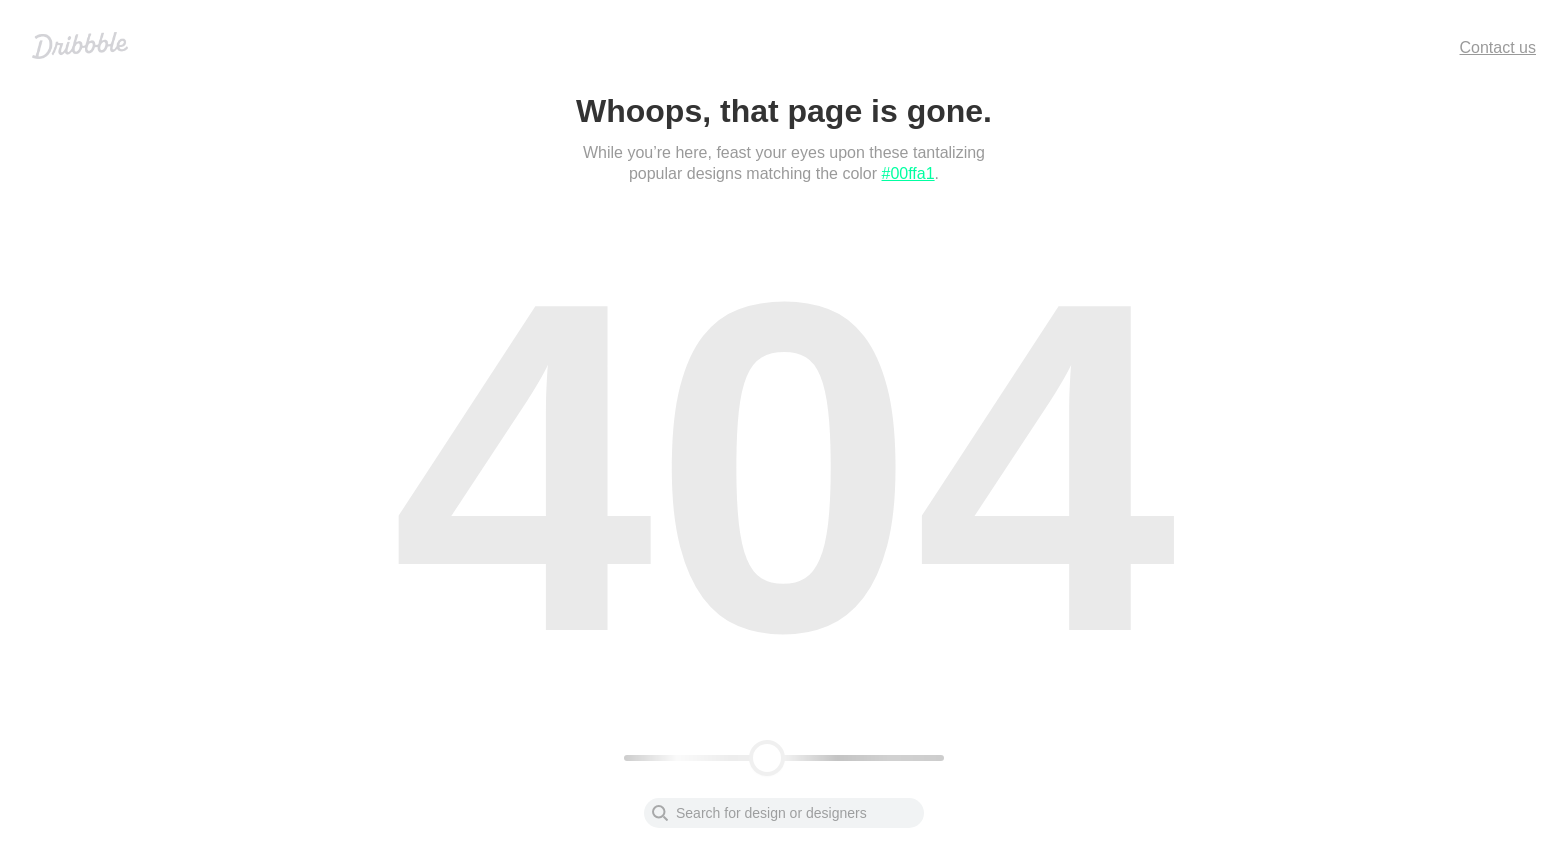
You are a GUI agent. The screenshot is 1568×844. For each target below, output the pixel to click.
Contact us (1498, 47)
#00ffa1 (908, 173)
